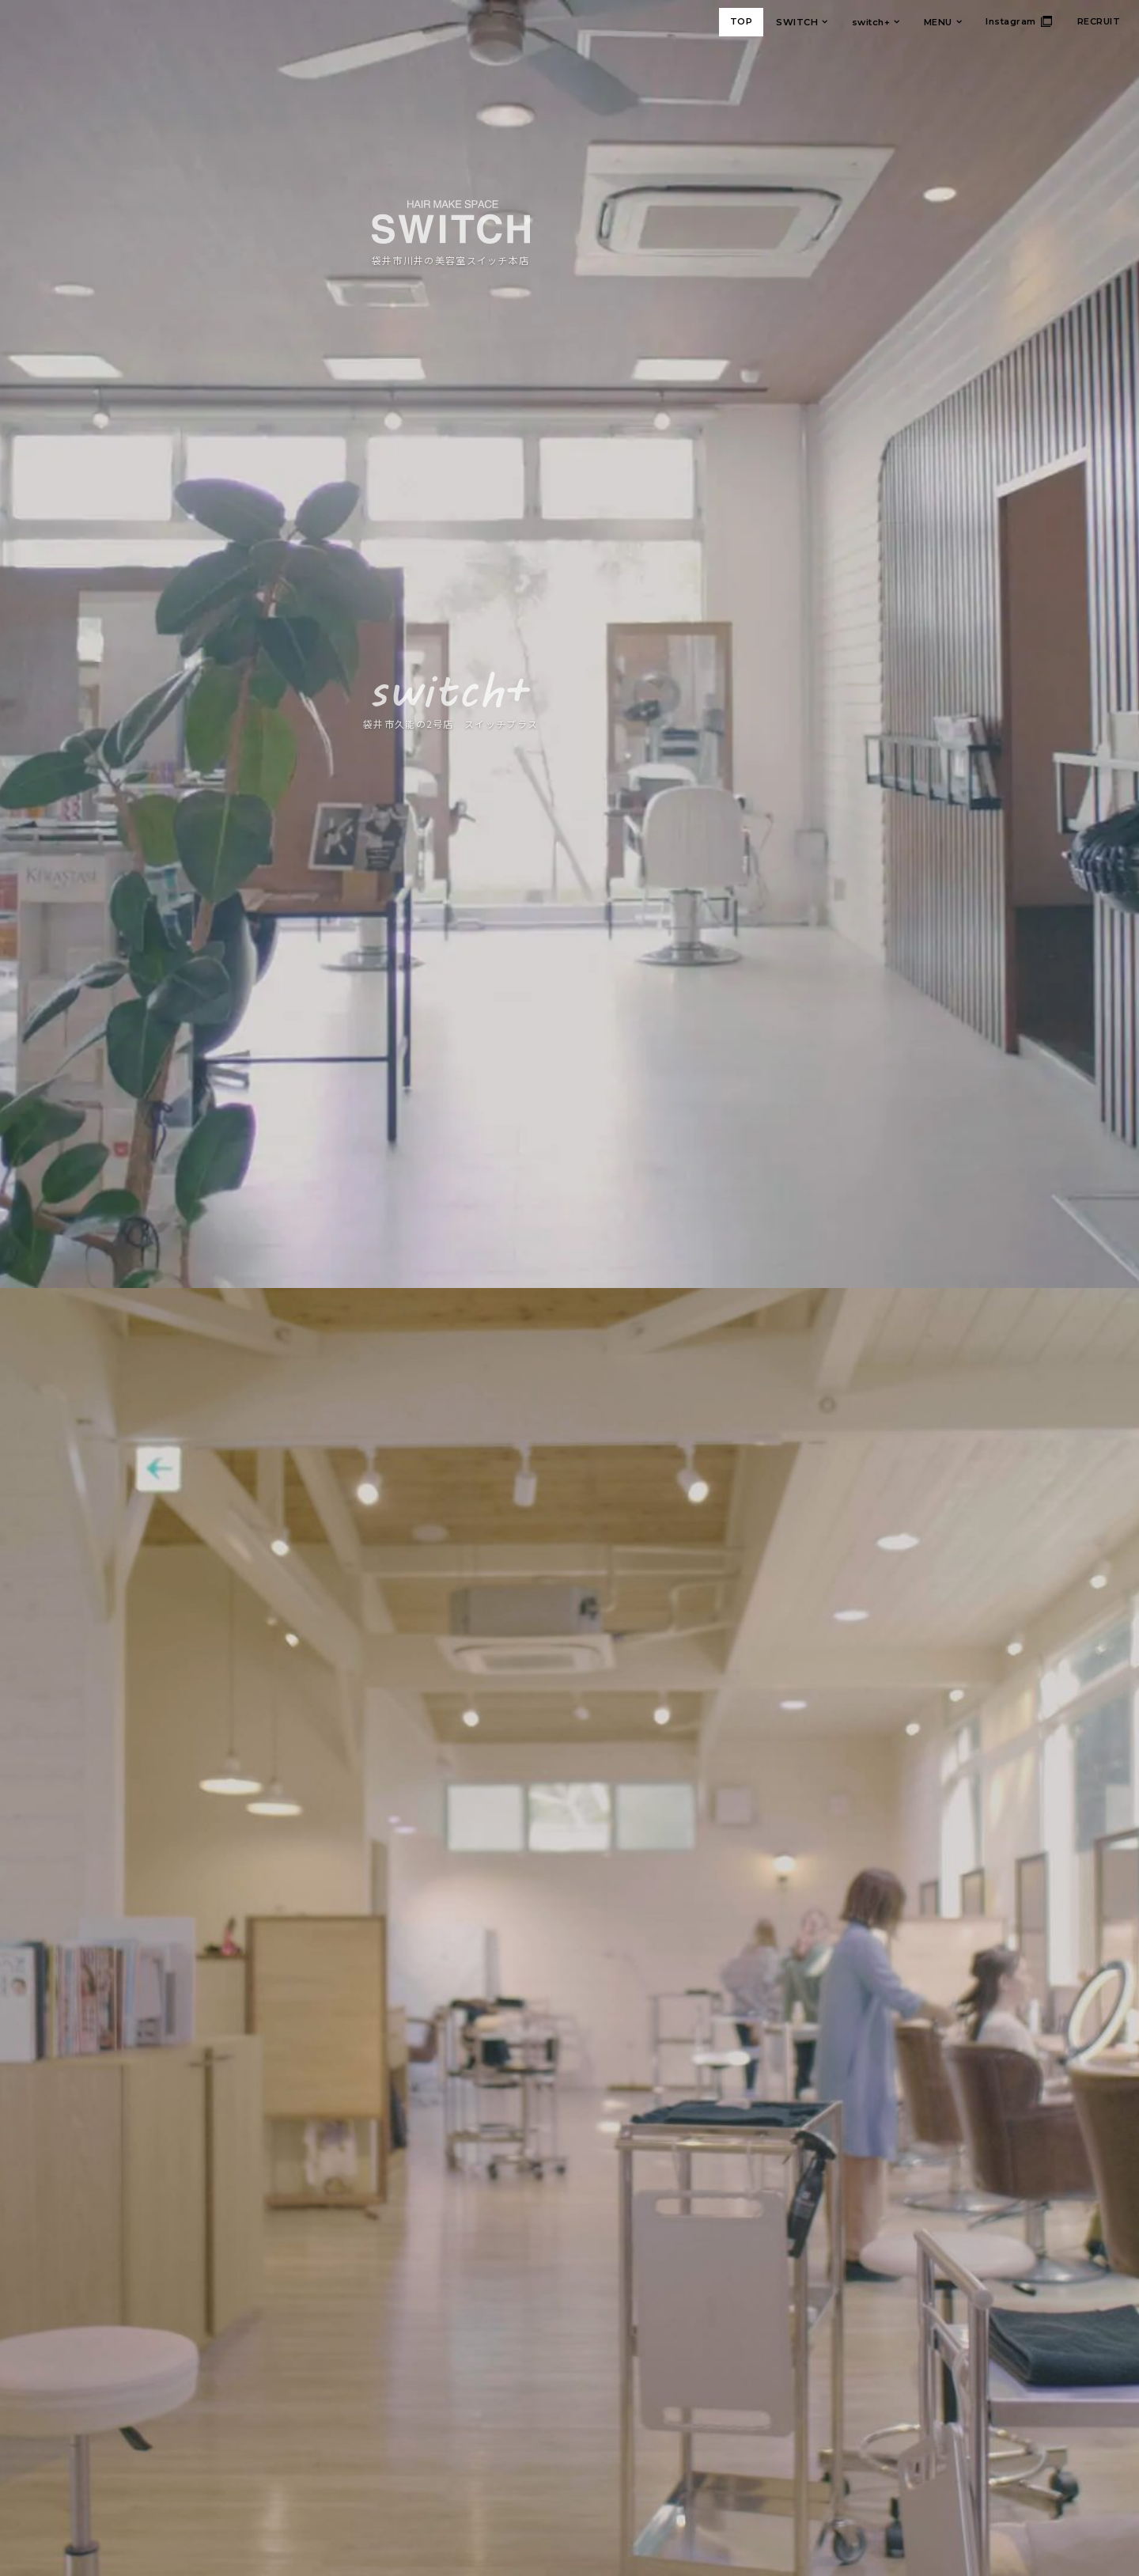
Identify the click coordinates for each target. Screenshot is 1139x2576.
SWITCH (797, 22)
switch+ (871, 22)
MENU (938, 22)
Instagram (1011, 21)
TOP (741, 21)
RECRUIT (1099, 21)
